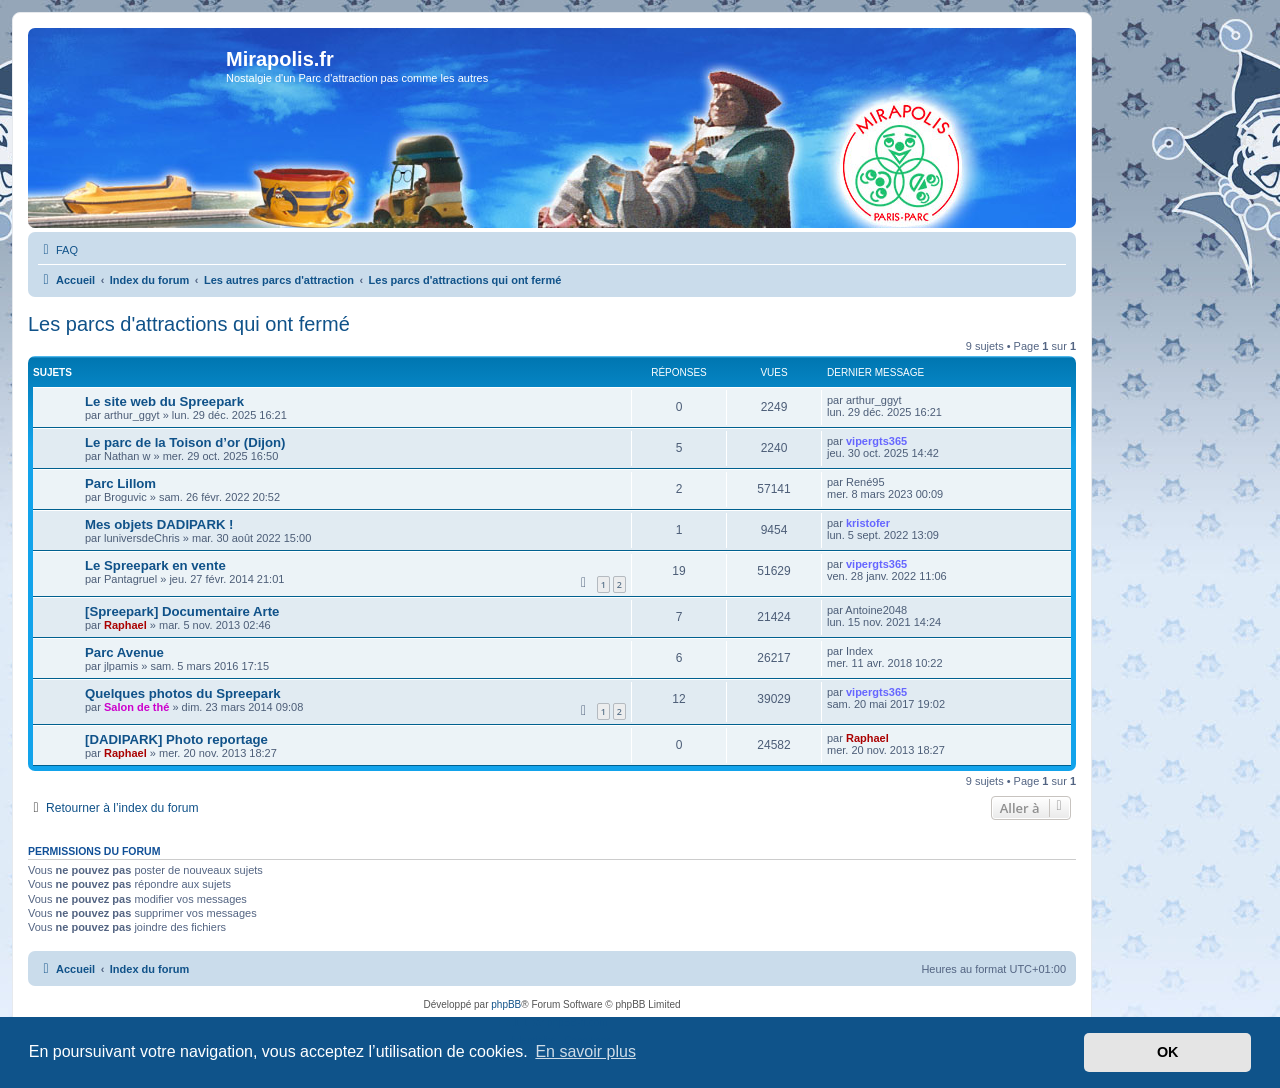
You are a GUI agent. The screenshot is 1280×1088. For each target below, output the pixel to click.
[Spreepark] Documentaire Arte (182, 611)
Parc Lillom (120, 483)
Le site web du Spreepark (164, 401)
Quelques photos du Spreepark (183, 693)
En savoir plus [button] (585, 1051)
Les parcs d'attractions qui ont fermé (189, 324)
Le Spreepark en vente (155, 565)
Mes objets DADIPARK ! (159, 524)
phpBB (506, 1004)
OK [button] (1168, 1052)
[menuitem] (58, 250)
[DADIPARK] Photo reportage (176, 739)
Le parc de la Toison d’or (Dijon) (185, 442)
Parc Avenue (124, 652)
